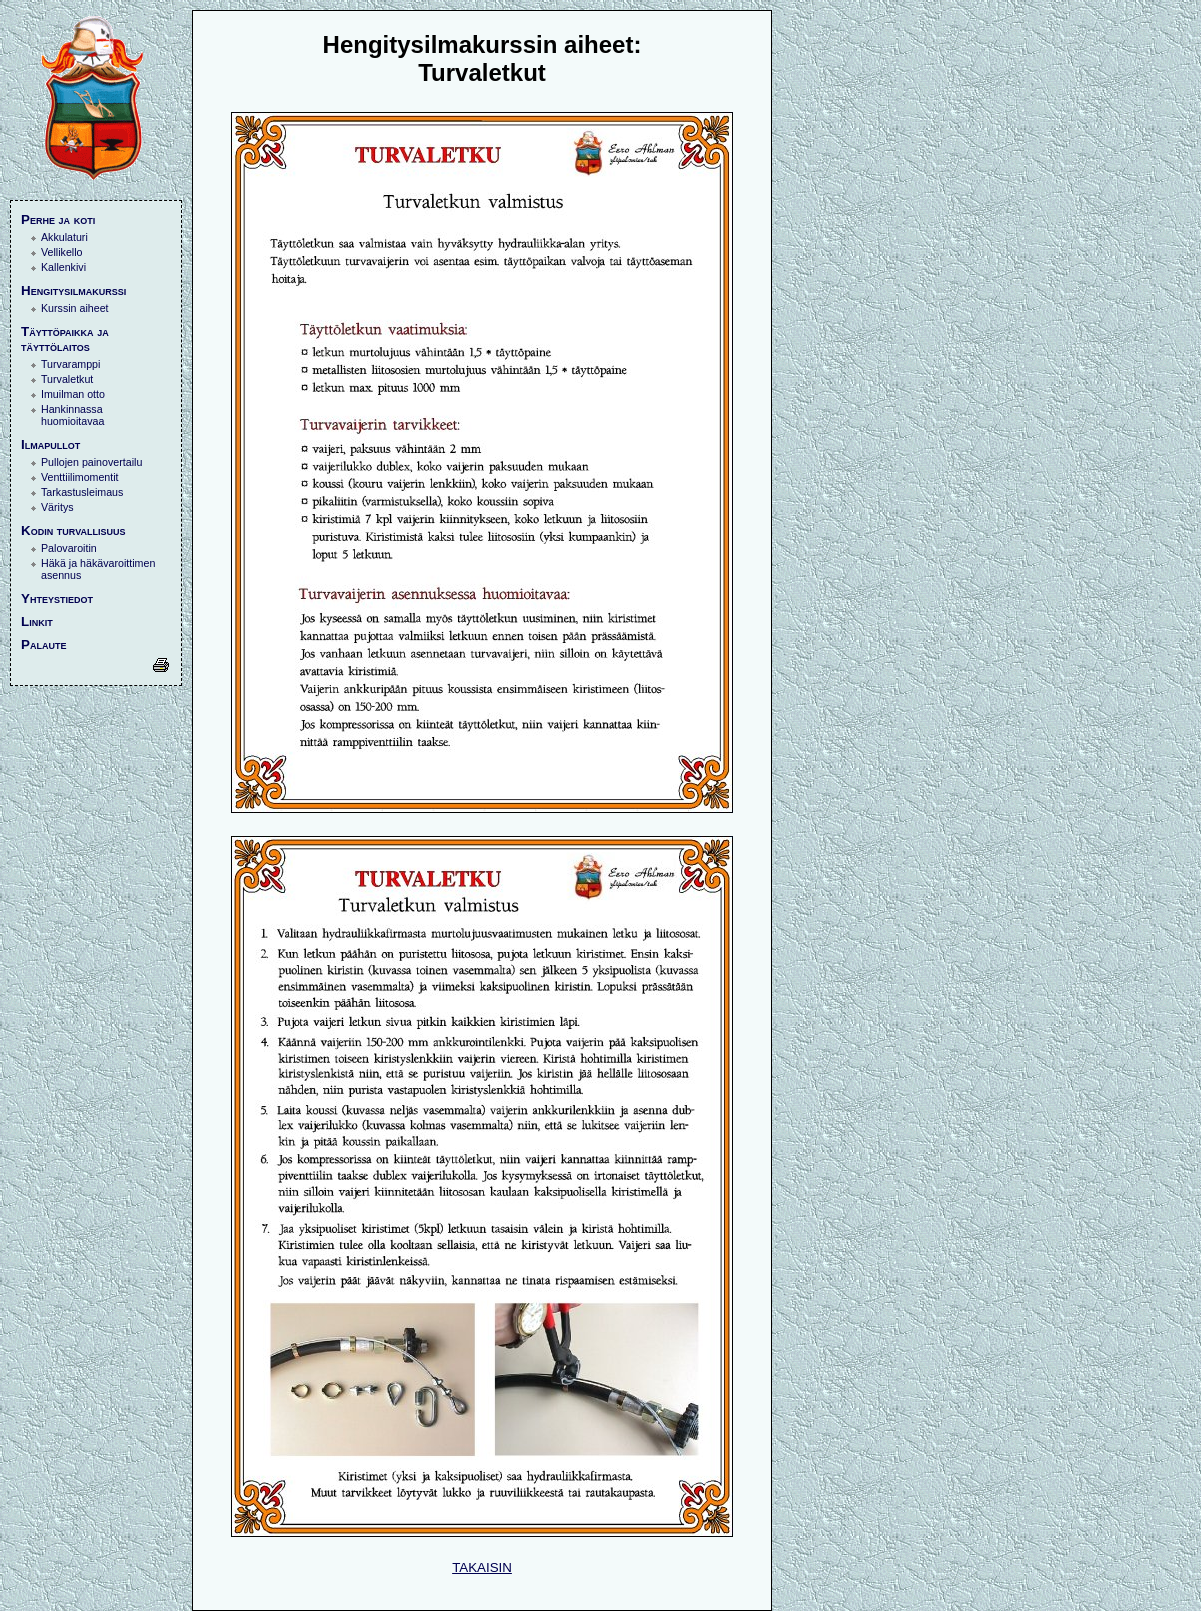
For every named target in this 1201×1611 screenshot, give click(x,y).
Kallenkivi (63, 267)
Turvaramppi (70, 364)
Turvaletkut (67, 379)
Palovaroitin (69, 548)
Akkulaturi (64, 237)
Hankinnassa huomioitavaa (72, 415)
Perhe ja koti (58, 219)
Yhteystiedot (57, 598)
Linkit (37, 621)
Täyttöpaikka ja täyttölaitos (65, 339)
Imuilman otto (73, 394)
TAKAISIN (482, 1567)
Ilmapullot (50, 444)
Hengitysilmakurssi (73, 290)
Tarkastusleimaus (82, 492)
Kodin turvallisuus (73, 530)
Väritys (57, 507)
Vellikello (61, 252)
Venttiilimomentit (80, 477)
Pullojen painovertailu (91, 462)
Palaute (43, 644)
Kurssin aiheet (75, 308)
